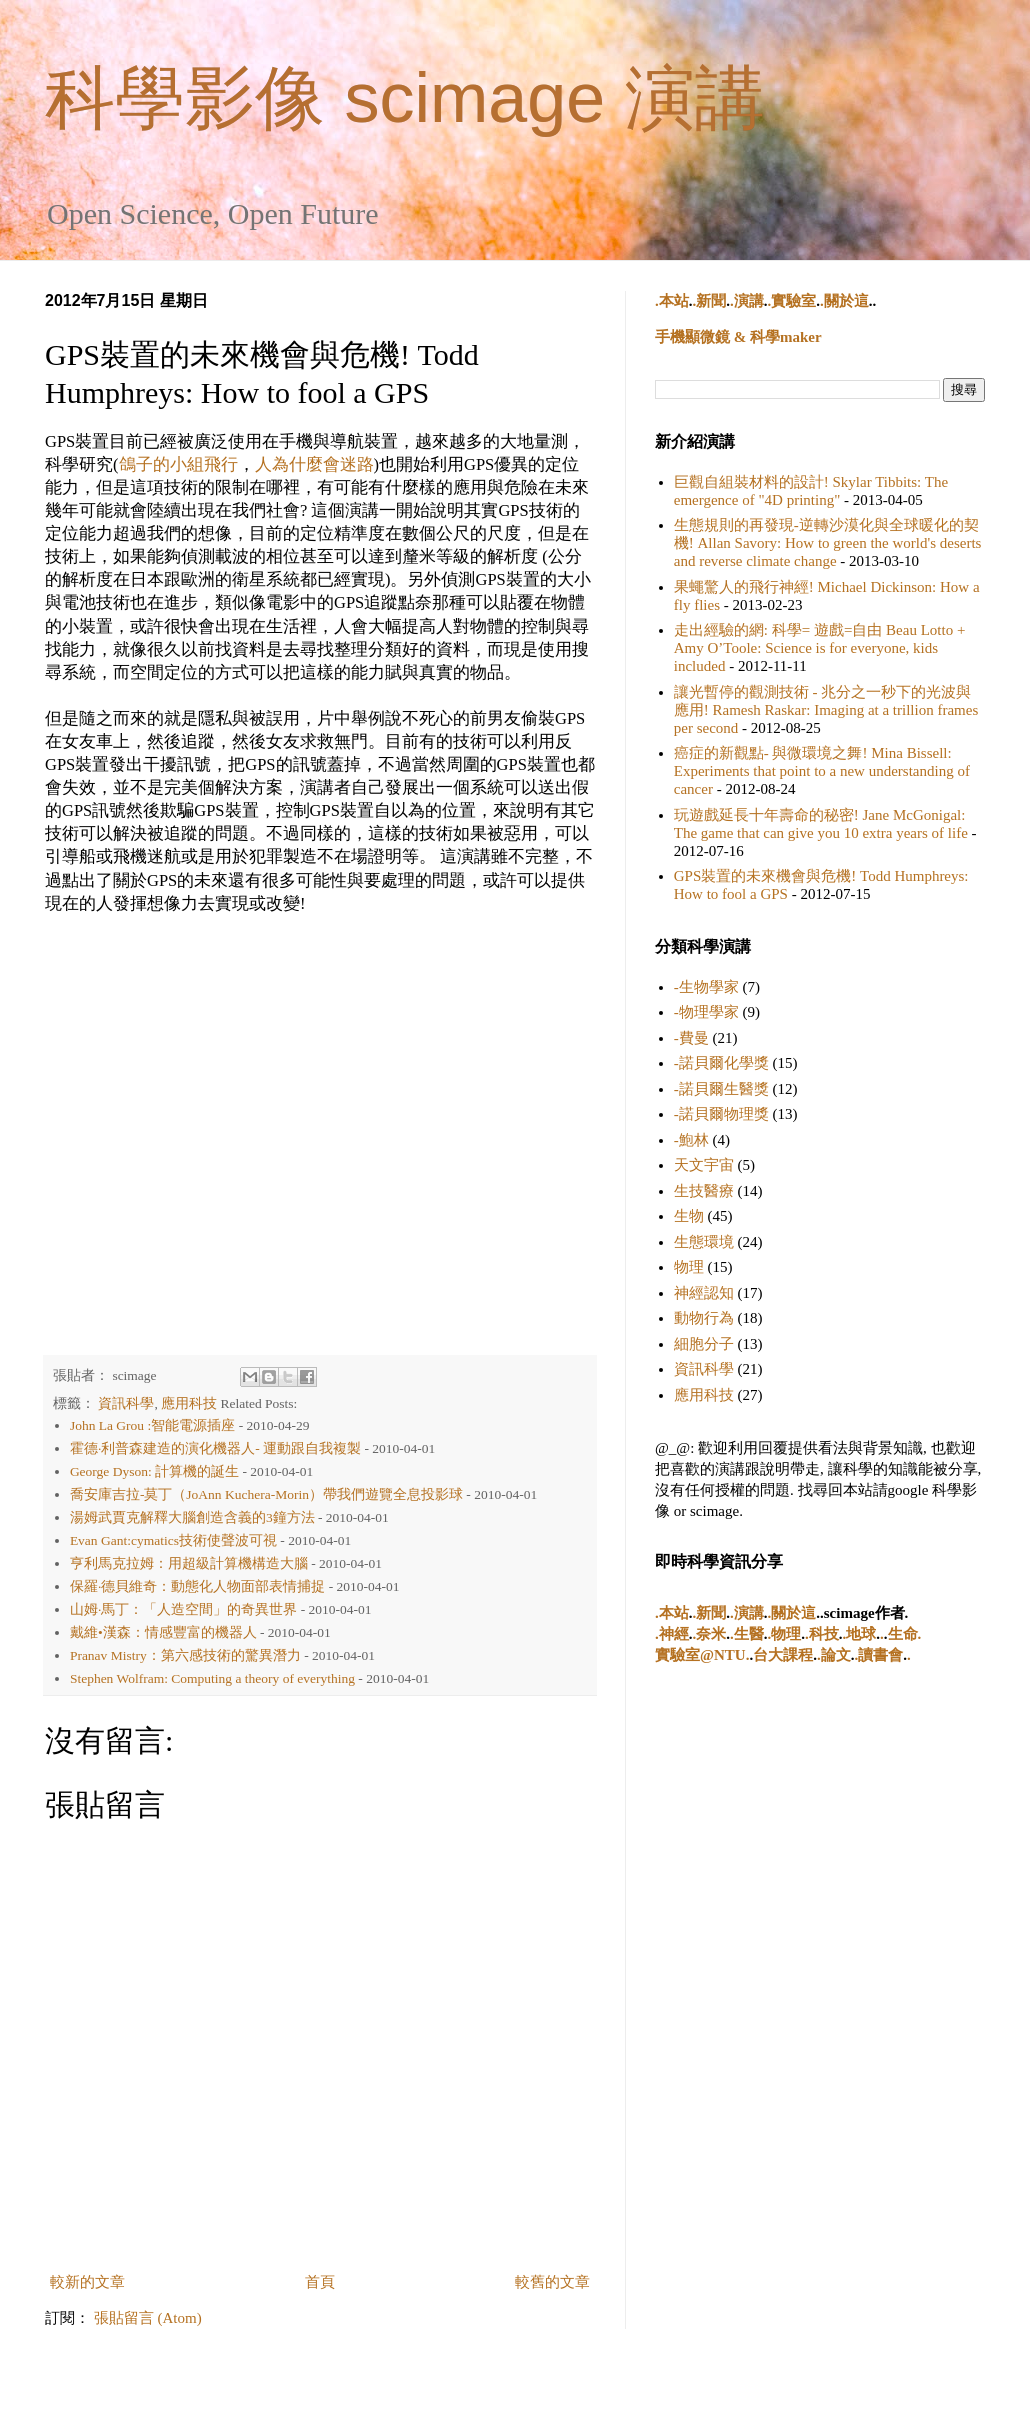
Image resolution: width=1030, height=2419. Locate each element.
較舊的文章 (552, 2282)
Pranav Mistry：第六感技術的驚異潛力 (185, 1655)
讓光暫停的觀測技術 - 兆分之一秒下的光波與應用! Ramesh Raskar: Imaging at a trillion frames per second (826, 710)
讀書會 (880, 1655)
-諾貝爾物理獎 (721, 1114)
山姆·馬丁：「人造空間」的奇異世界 (183, 1609)
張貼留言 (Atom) (148, 2318)
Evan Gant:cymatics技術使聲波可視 (173, 1540)
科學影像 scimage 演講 (405, 98)
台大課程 (783, 1655)
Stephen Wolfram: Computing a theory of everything (212, 1678)
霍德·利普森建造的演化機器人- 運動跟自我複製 (215, 1448)
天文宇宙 (704, 1165)
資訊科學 (126, 1403)
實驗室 (793, 301)
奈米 (711, 1634)
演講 (749, 301)
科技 (824, 1634)
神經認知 (704, 1293)
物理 (689, 1267)
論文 (836, 1655)
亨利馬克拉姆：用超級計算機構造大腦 (189, 1563)
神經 (674, 1634)
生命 (903, 1634)
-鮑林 (691, 1140)
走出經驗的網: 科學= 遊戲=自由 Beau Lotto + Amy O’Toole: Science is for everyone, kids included (820, 648)
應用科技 (189, 1403)
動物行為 (704, 1318)
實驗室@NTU (700, 1655)
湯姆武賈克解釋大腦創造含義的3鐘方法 (192, 1517)
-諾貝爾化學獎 (721, 1063)
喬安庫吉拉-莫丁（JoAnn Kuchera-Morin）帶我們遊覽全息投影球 (266, 1494)
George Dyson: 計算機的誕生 (154, 1471)
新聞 (711, 301)
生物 (689, 1216)
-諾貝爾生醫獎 (721, 1089)
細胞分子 (704, 1344)
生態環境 (704, 1242)
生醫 (749, 1634)
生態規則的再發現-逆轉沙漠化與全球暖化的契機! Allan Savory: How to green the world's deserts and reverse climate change (828, 543)
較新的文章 (87, 2282)
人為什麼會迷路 (314, 464)
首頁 (320, 2282)
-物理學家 (706, 1012)
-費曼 (691, 1038)
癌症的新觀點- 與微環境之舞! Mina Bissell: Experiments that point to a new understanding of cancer (822, 771)
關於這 (846, 301)
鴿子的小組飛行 (178, 464)
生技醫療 (704, 1191)
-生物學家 (706, 987)
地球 (861, 1634)
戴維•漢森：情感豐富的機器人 (163, 1632)
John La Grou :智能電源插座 (152, 1425)
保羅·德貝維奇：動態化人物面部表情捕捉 (197, 1586)
